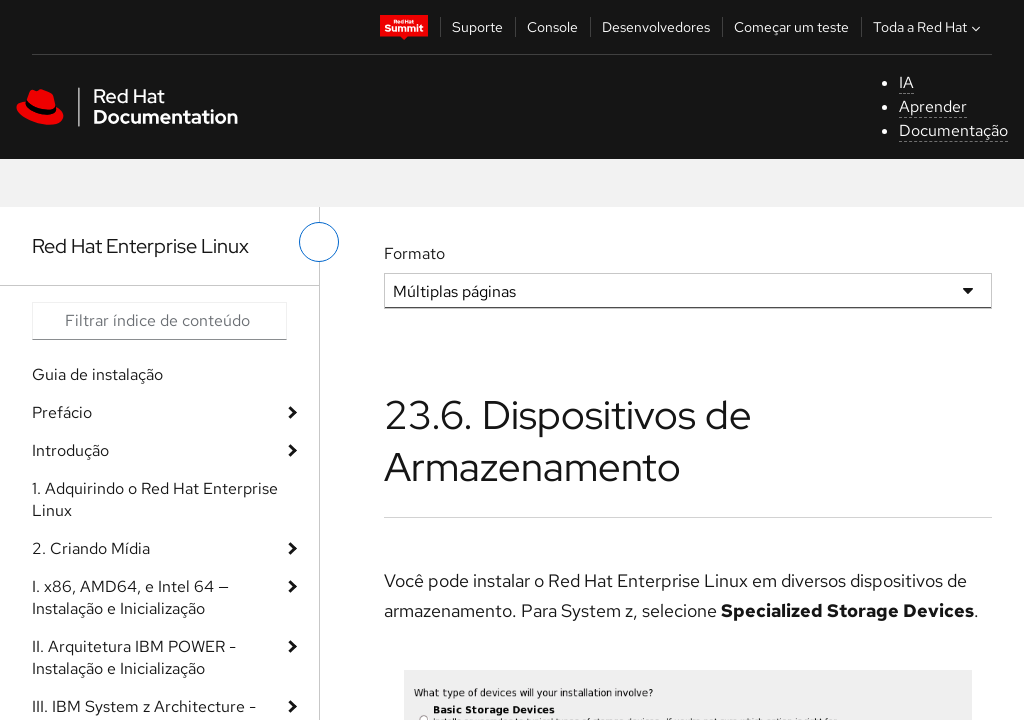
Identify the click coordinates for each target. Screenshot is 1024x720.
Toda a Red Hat (929, 27)
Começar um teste (791, 27)
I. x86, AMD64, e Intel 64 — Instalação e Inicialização (130, 597)
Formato (414, 253)
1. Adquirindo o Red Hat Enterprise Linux (155, 499)
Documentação (953, 130)
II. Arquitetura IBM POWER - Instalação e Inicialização (134, 657)
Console (552, 27)
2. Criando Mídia (91, 548)
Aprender (933, 106)
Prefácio (62, 412)
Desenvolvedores (656, 27)
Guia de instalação (97, 374)
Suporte (477, 27)
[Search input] (159, 321)
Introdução (70, 450)
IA (906, 82)
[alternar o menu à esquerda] (319, 242)
